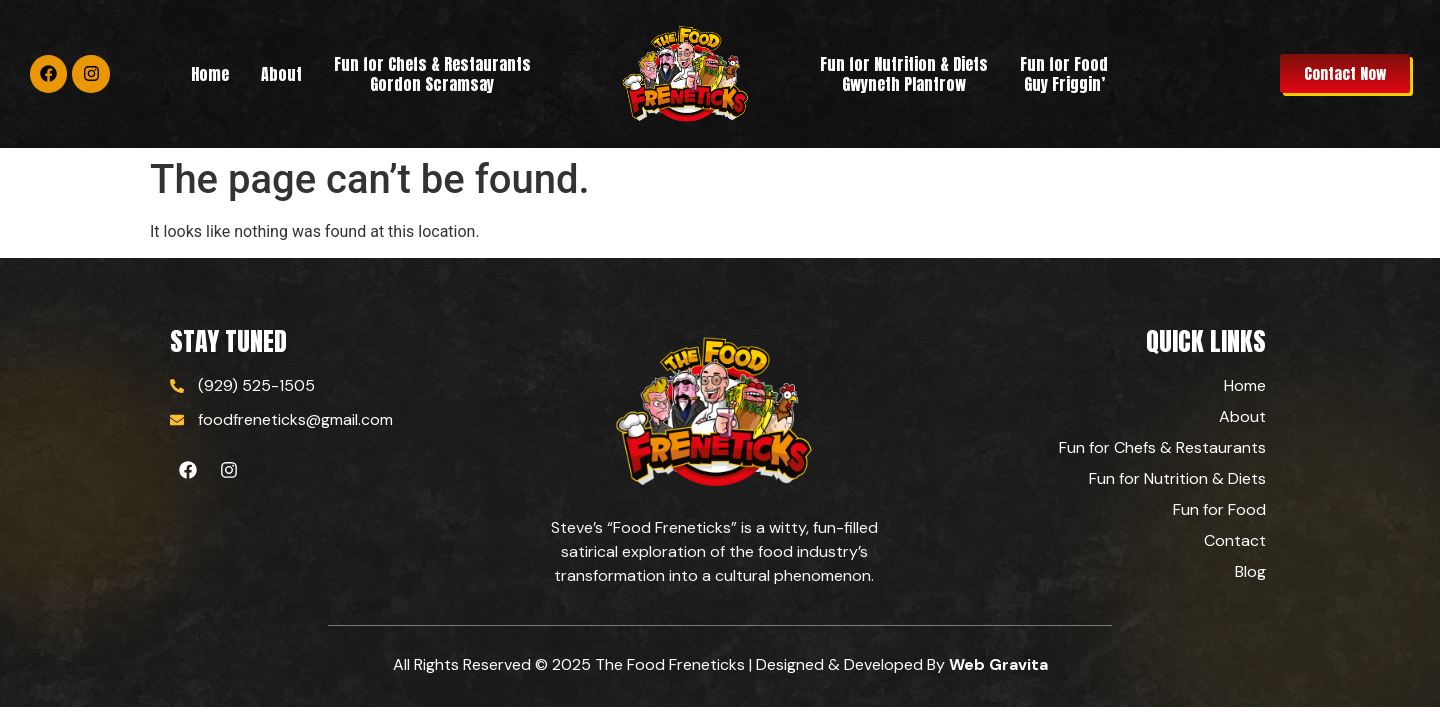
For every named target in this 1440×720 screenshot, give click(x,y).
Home (210, 74)
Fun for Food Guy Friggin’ (1064, 74)
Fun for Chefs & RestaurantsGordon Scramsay (432, 74)
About (281, 74)
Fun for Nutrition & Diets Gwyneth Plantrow (904, 74)
